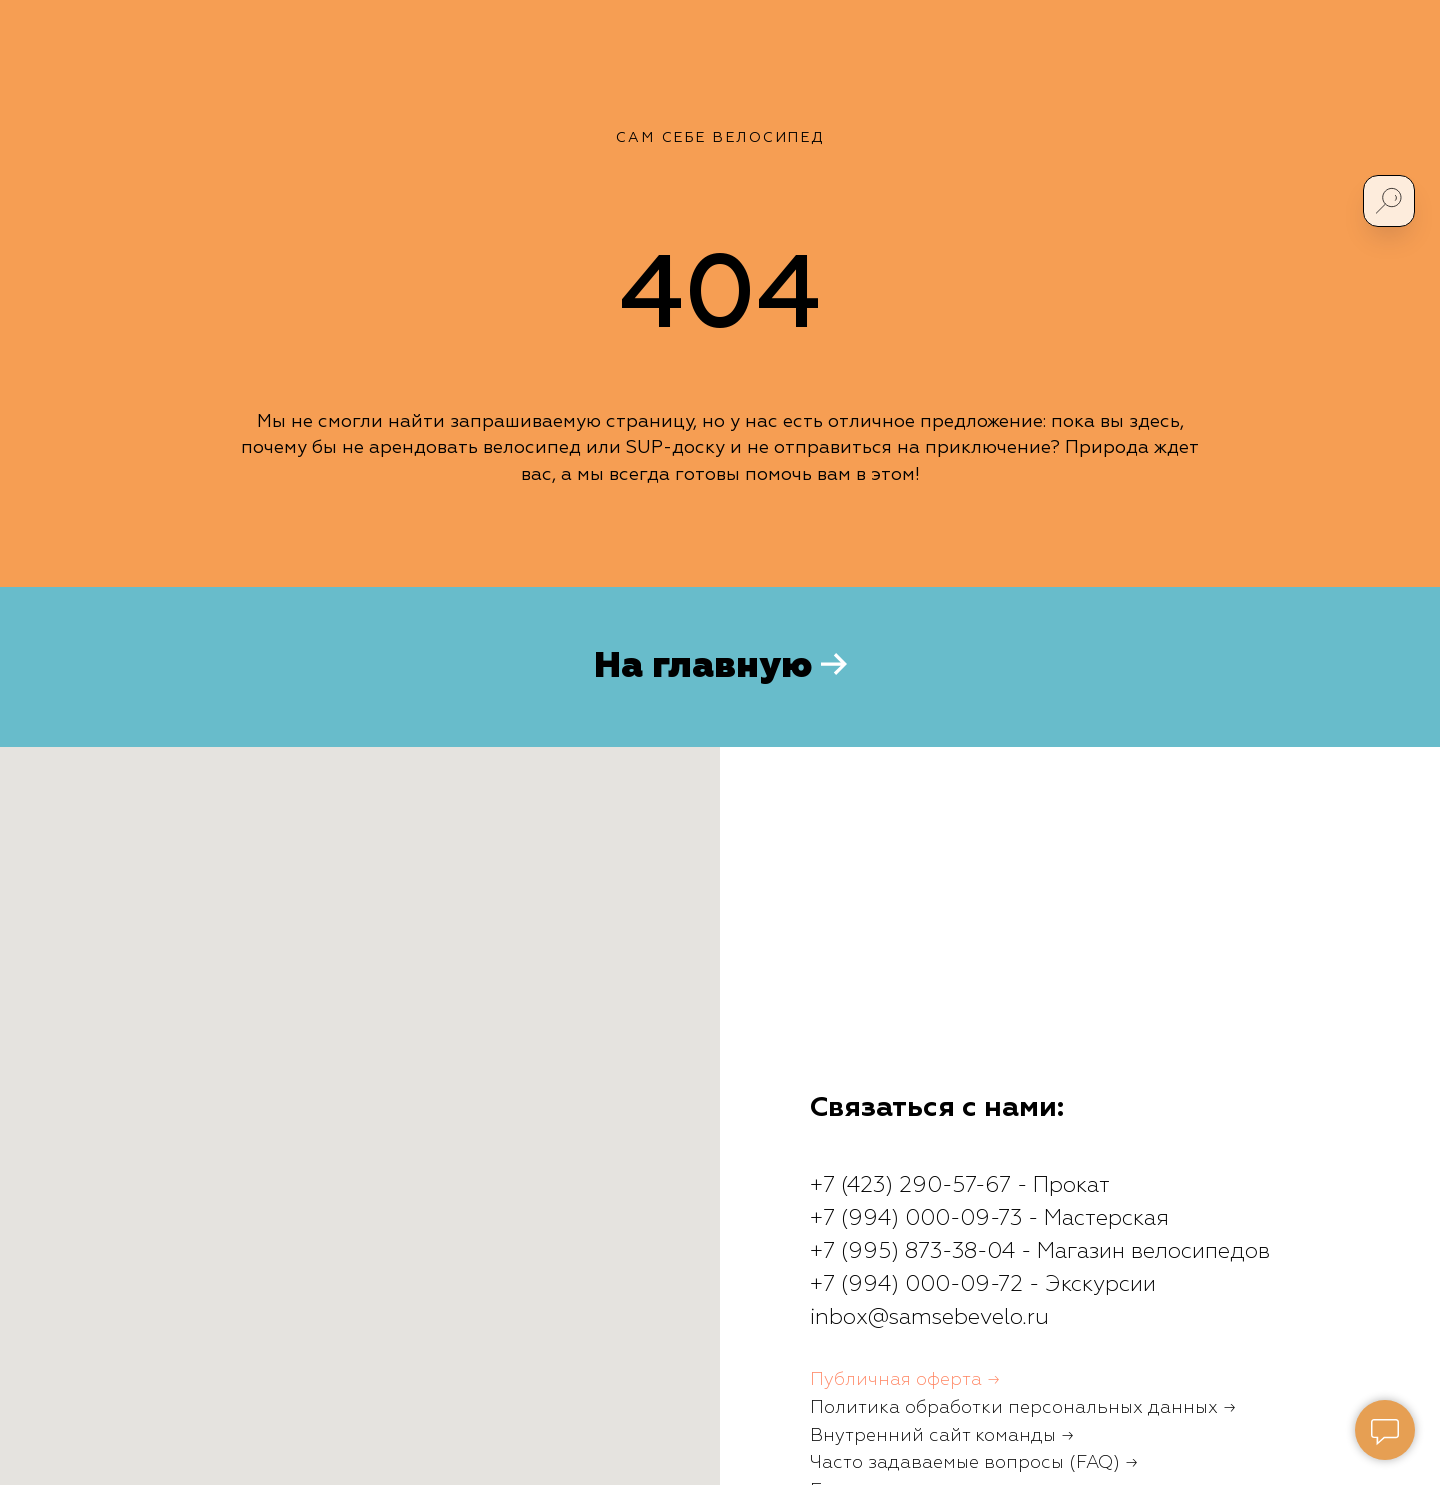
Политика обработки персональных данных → (1023, 1408)
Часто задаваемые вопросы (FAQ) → (974, 1463)
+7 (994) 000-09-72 (916, 1285)
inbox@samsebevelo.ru (929, 1318)
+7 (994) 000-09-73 (916, 1219)
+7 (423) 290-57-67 (910, 1186)
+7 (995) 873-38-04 (912, 1252)
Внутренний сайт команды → (942, 1436)
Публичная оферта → (905, 1380)
